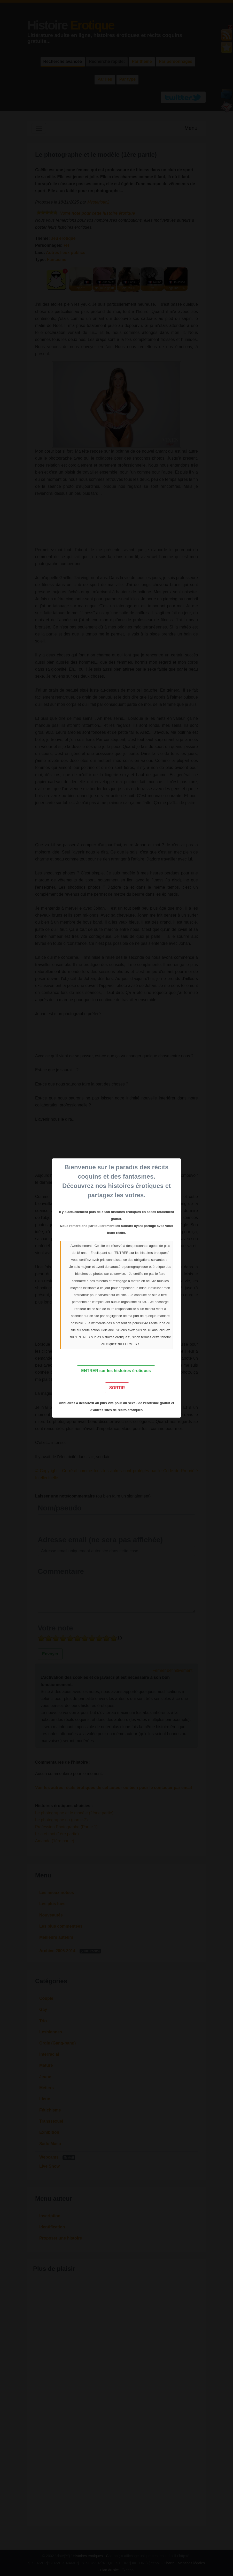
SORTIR (117, 1388)
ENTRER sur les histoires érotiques (116, 1370)
